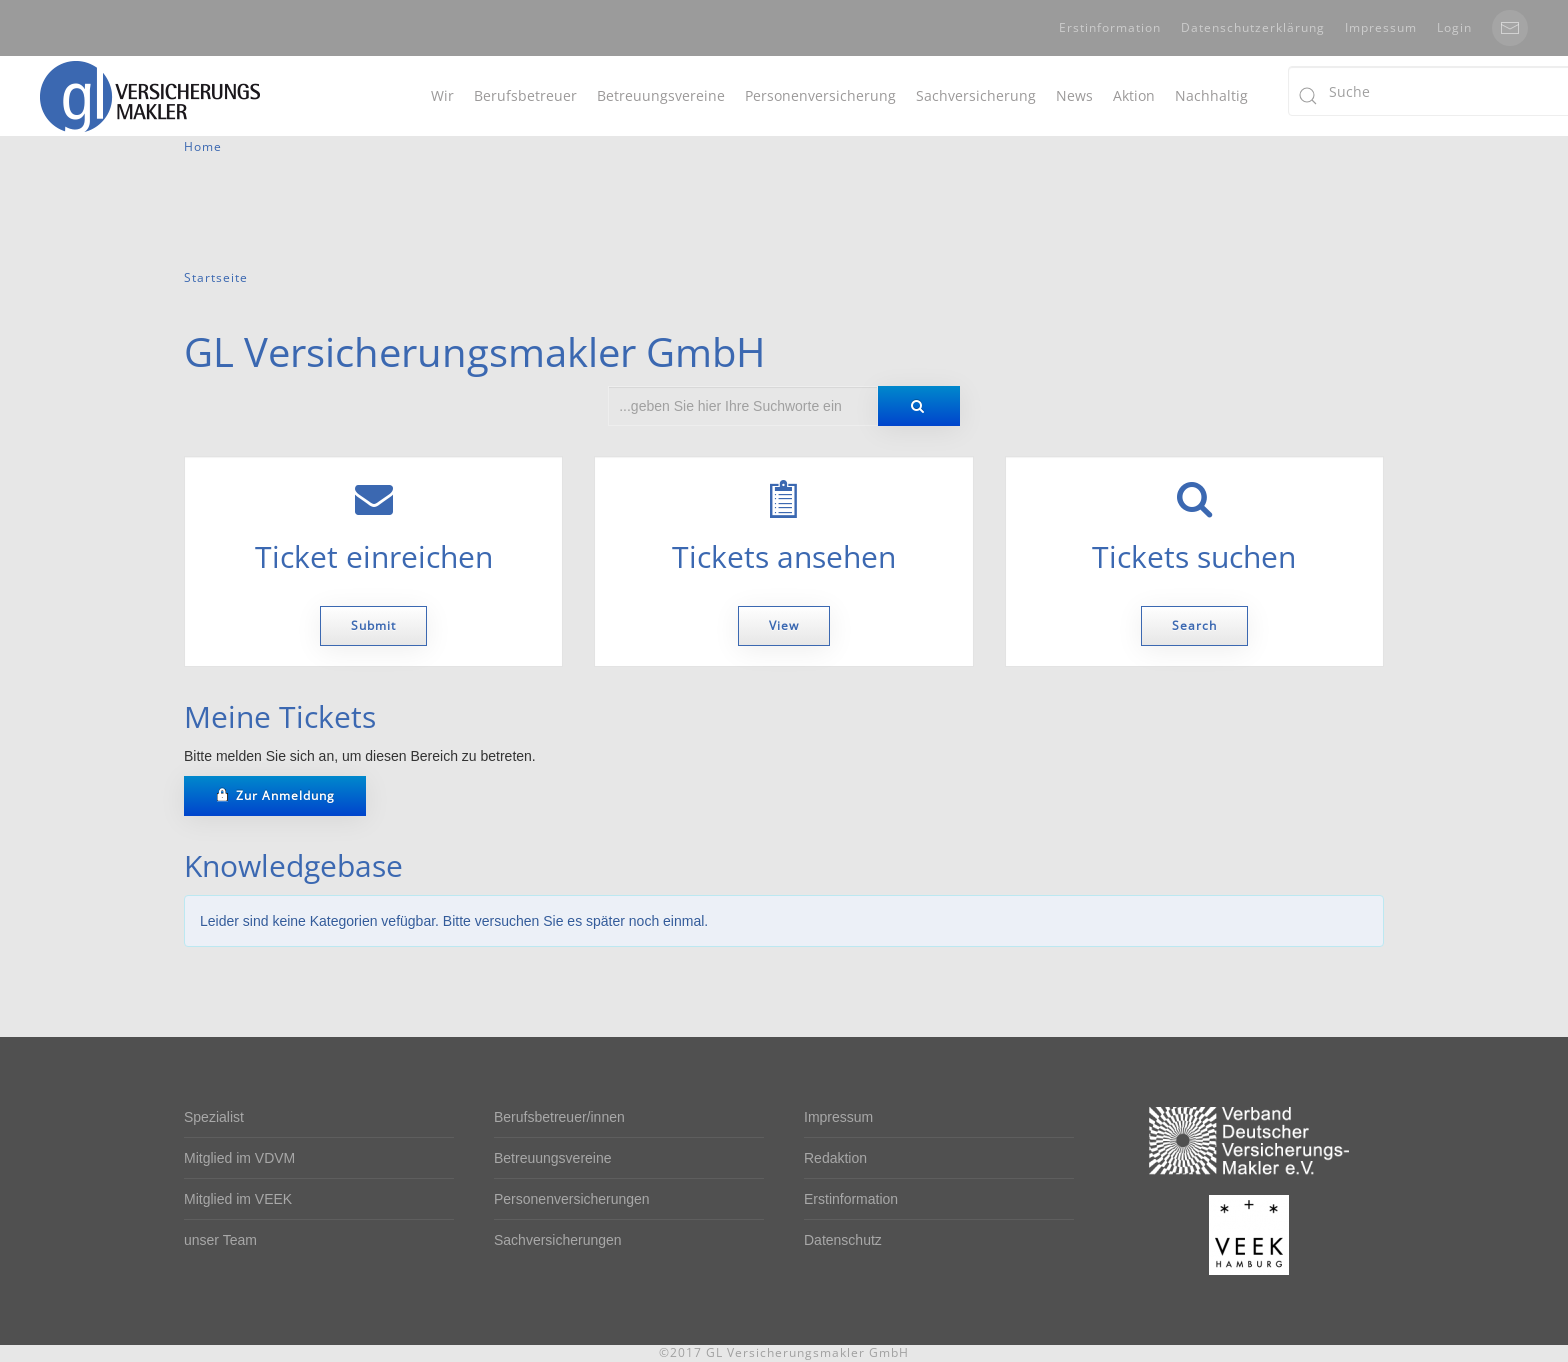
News (1074, 95)
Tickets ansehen (784, 556)
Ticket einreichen (374, 556)
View (784, 625)
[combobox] (743, 406)
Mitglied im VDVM (239, 1158)
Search (1194, 625)
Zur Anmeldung (275, 795)
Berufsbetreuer (525, 95)
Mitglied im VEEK (238, 1199)
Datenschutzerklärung (1253, 27)
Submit (373, 625)
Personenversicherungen (572, 1199)
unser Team (220, 1240)
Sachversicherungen (558, 1240)
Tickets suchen (1194, 556)
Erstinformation (1110, 27)
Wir (442, 95)
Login (1454, 27)
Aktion (1134, 95)
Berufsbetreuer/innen (559, 1117)
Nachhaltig (1211, 95)
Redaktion (835, 1158)
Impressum (1381, 27)
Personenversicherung (820, 95)
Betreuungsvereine (661, 95)
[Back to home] (150, 96)
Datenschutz (843, 1240)
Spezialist (214, 1117)
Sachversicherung (976, 95)
